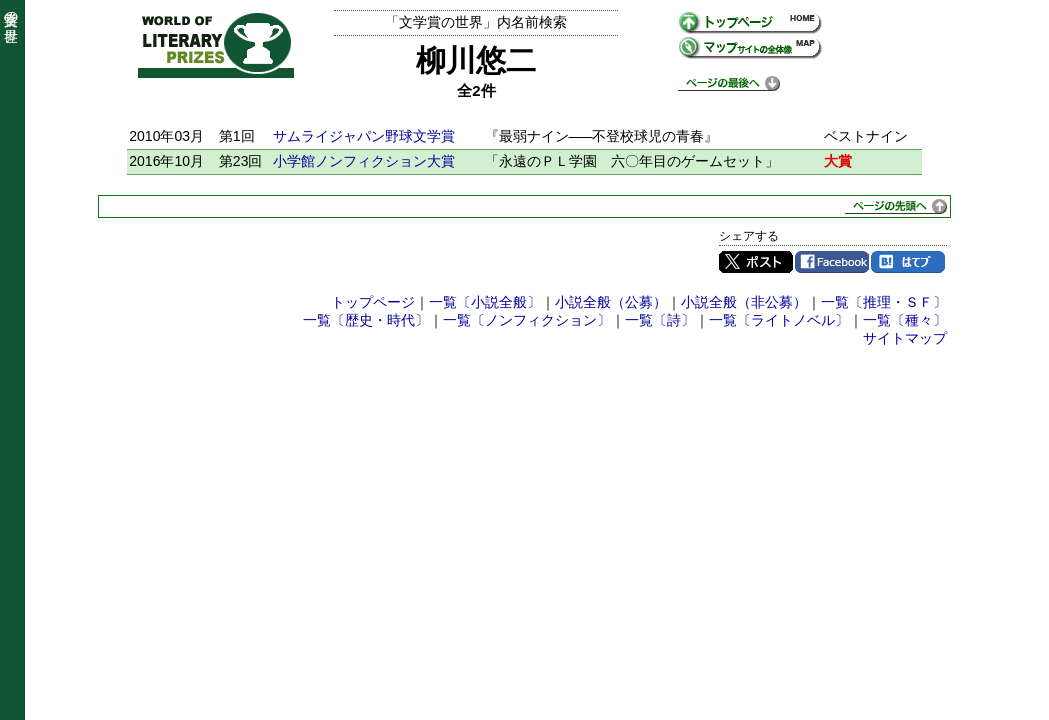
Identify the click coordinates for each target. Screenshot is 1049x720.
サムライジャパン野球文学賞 (364, 136)
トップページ (373, 302)
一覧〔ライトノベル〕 (779, 320)
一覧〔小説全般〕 (485, 302)
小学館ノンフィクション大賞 (364, 161)
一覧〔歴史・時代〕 (366, 320)
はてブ (908, 262)
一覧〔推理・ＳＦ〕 (884, 302)
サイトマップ (905, 338)
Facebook (832, 262)
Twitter (756, 262)
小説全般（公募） (611, 302)
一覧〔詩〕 (660, 320)
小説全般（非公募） (744, 302)
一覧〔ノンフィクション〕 (527, 320)
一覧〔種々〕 (905, 320)
